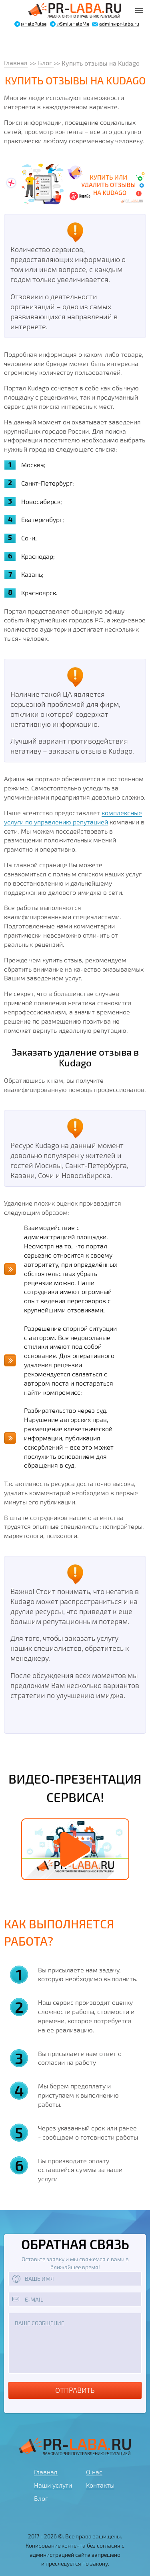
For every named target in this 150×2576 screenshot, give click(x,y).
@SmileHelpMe (72, 23)
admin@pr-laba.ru (119, 23)
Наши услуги (53, 2485)
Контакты (100, 2485)
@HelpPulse (33, 23)
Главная (16, 62)
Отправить (75, 2390)
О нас (94, 2472)
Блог (46, 62)
